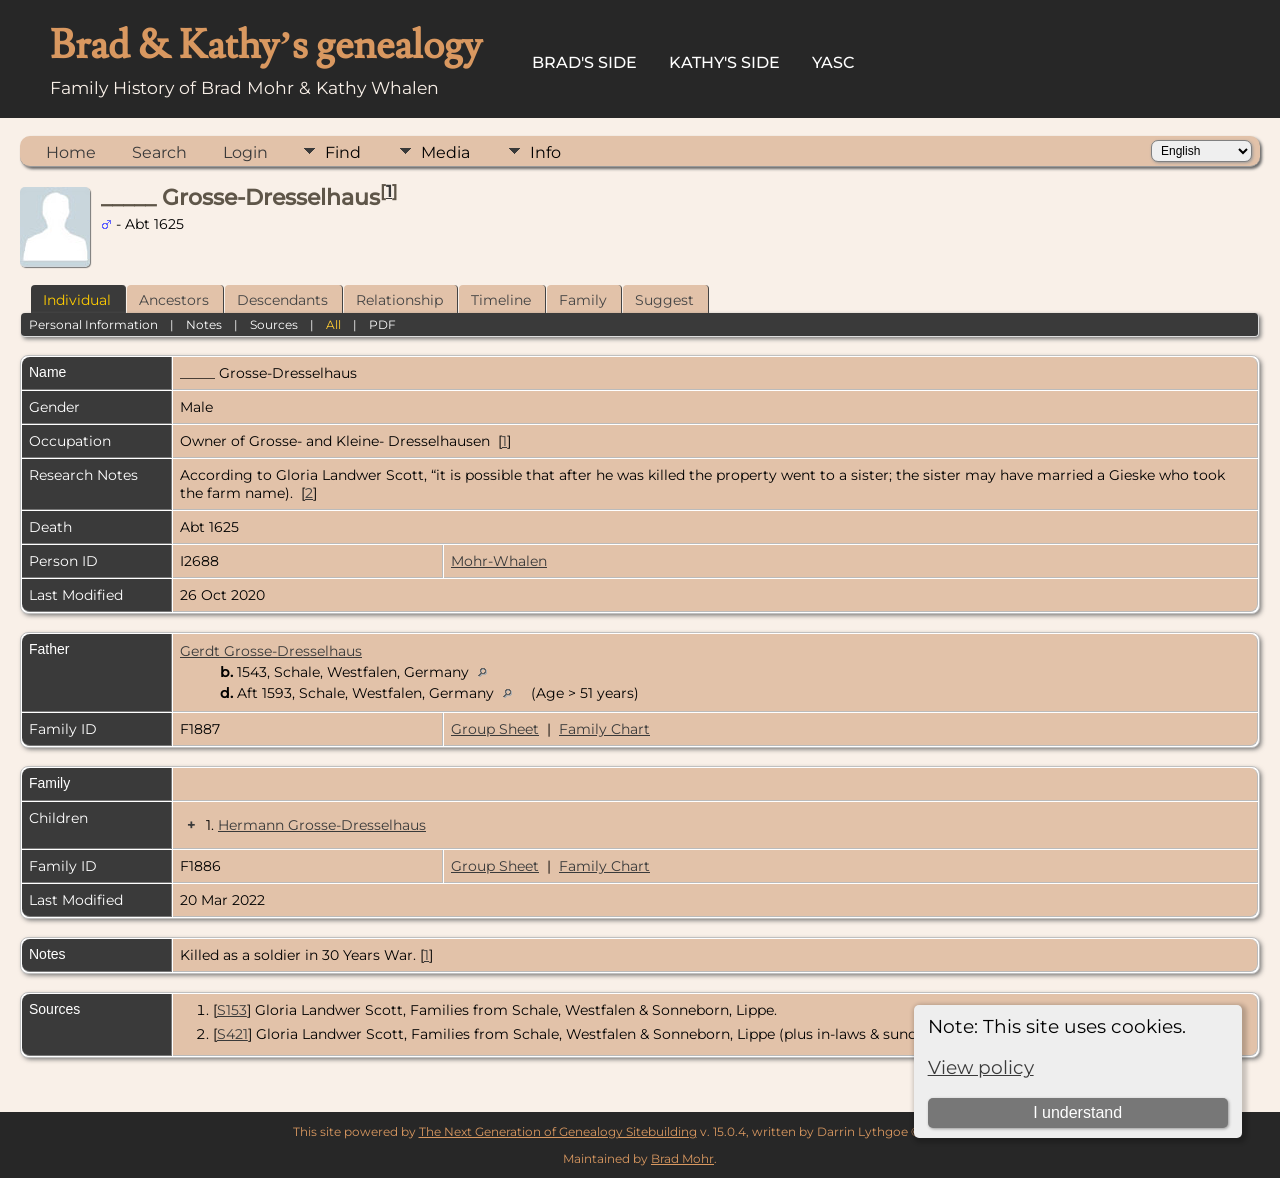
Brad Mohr (682, 1158)
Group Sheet (495, 729)
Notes (204, 324)
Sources (274, 324)
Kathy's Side (724, 62)
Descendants (282, 300)
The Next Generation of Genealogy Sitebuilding (558, 1131)
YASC (833, 62)
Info (545, 152)
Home (71, 152)
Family (583, 300)
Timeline (501, 300)
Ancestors (174, 300)
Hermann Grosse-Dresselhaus (322, 825)
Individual (77, 300)
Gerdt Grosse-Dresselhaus (271, 651)
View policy (981, 1067)
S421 (232, 1034)
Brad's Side (584, 62)
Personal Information (93, 324)
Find (343, 152)
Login (245, 152)
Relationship (399, 300)
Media (445, 152)
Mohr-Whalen (499, 561)
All (333, 324)
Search (159, 152)
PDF (382, 324)
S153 (232, 1010)
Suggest (664, 300)
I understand (1077, 1112)
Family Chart (604, 729)
